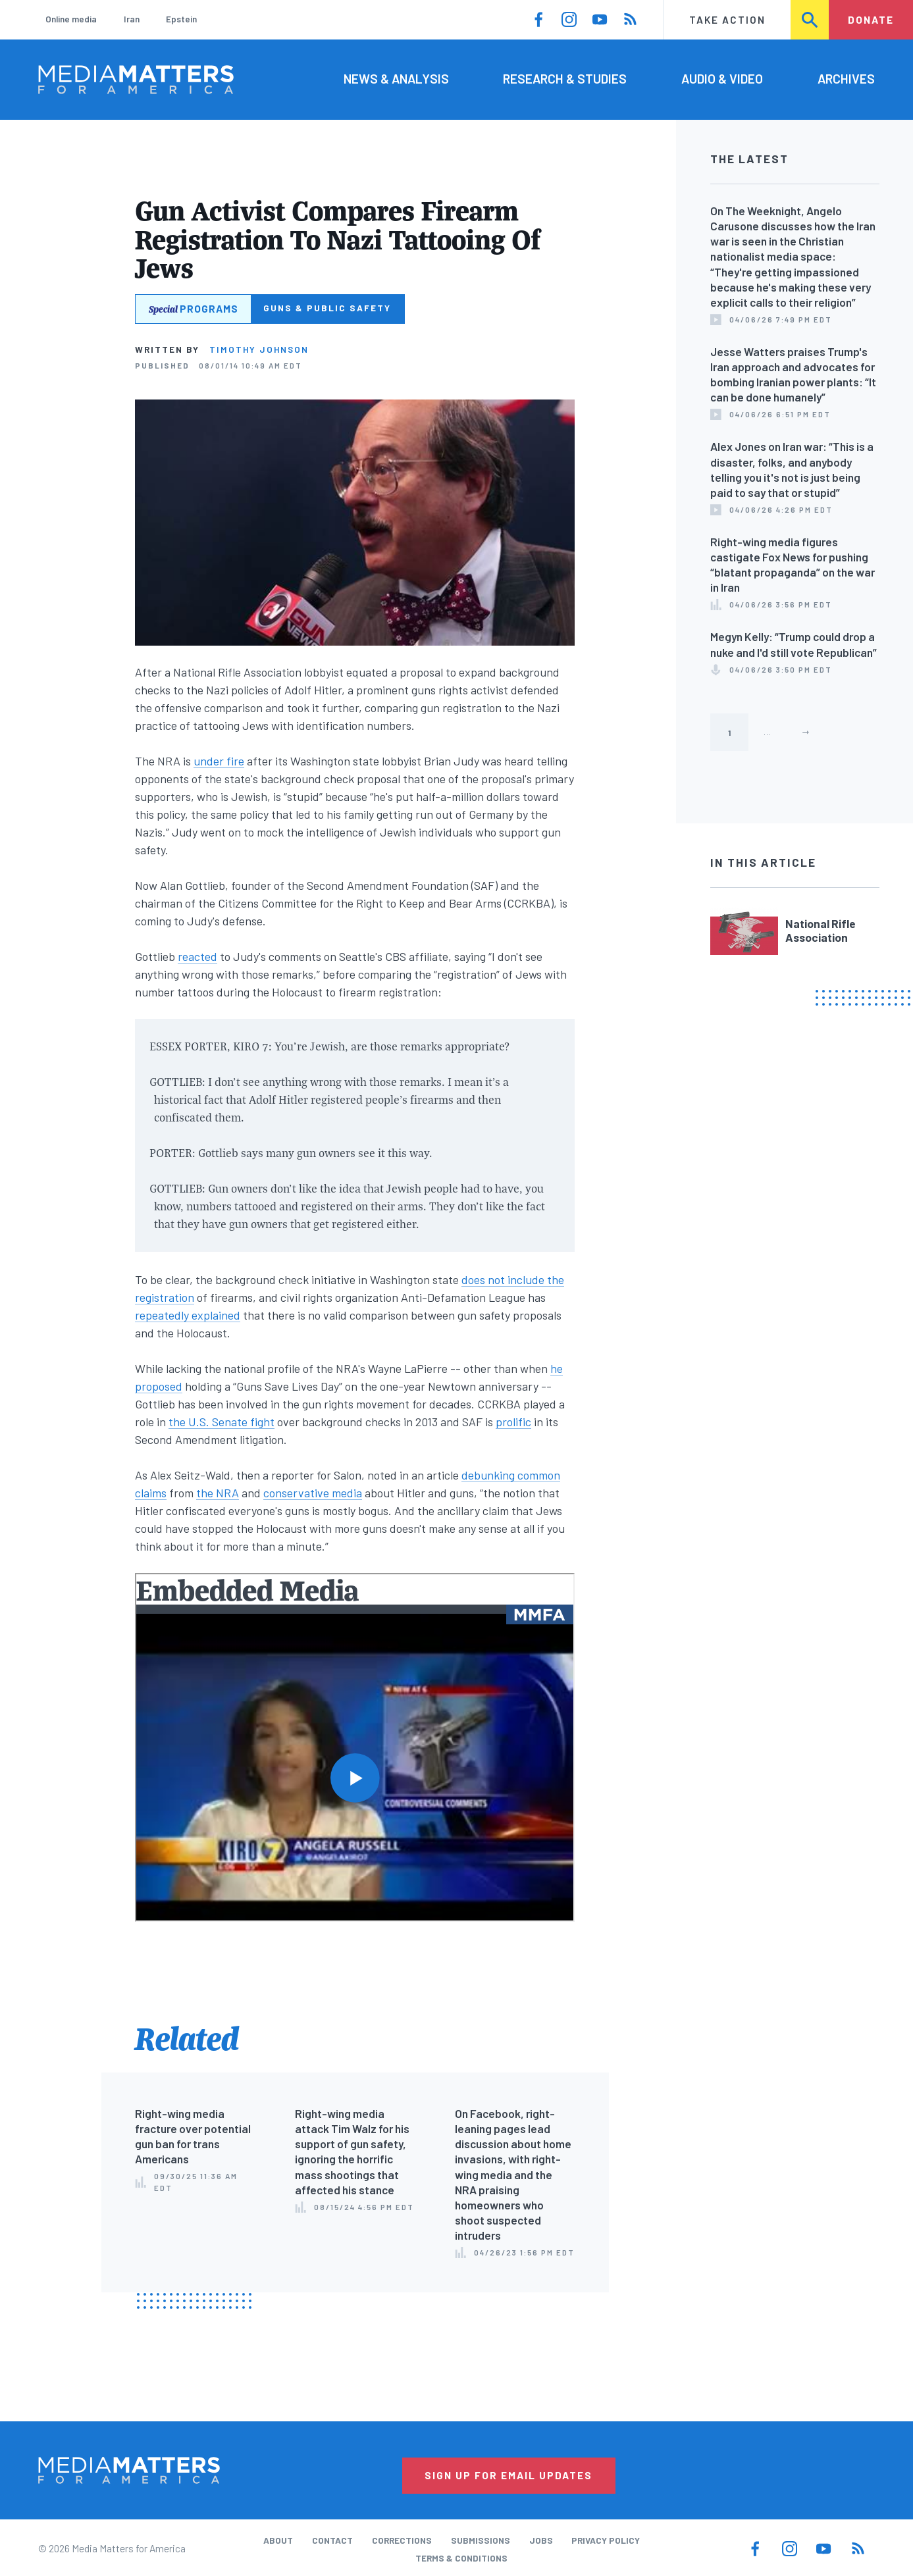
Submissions (480, 2540)
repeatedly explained (187, 1315)
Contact (332, 2540)
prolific (513, 1421)
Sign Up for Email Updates (508, 2475)
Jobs (541, 2540)
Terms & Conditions (461, 2558)
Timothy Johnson (259, 349)
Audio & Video (722, 78)
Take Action (727, 20)
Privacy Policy (605, 2540)
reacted (197, 956)
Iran (132, 19)
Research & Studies (565, 78)
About (278, 2540)
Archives (846, 78)
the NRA (217, 1492)
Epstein (181, 19)
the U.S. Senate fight (221, 1421)
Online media (71, 19)
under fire (219, 761)
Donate (871, 20)
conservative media (312, 1492)
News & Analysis (396, 78)
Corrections (402, 2540)
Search (810, 20)
